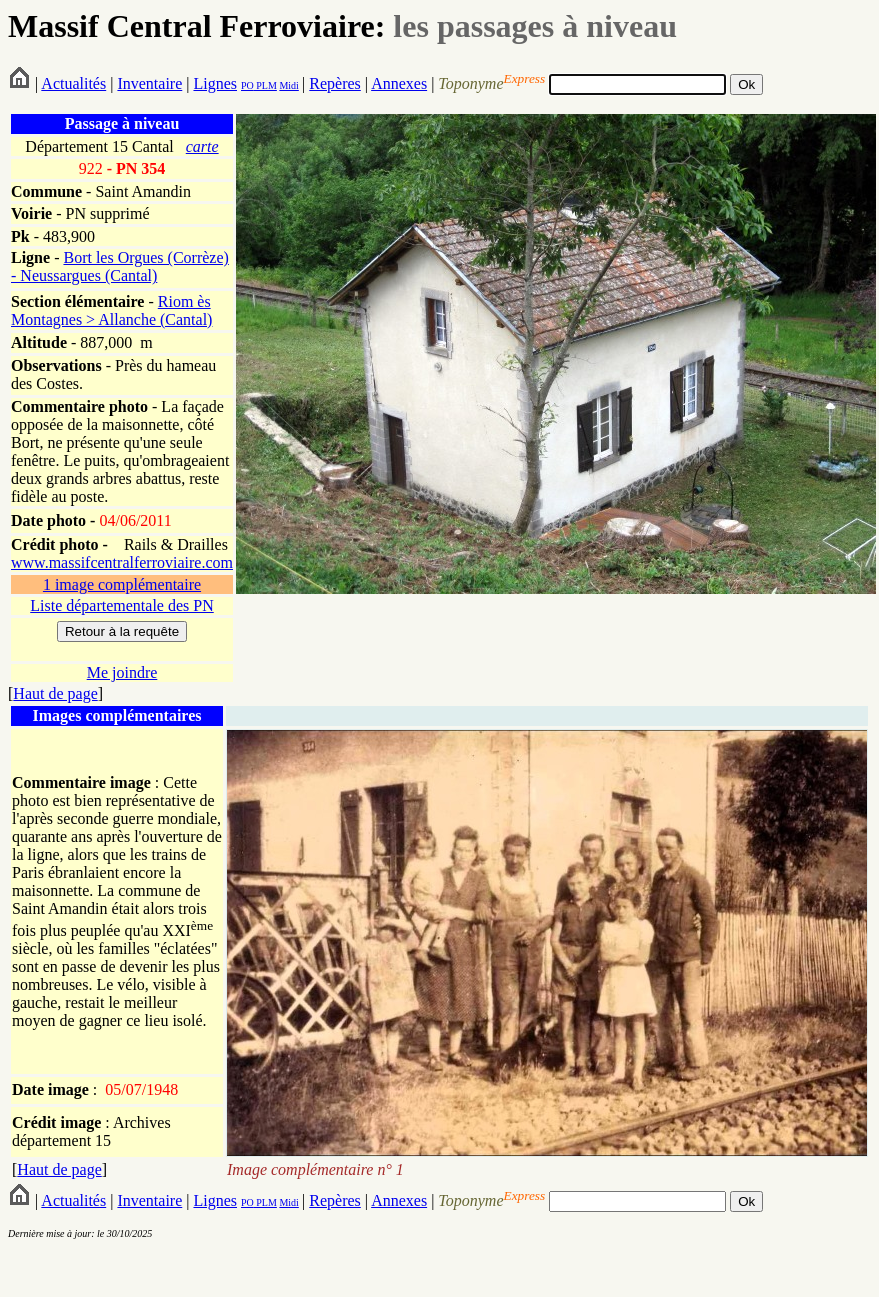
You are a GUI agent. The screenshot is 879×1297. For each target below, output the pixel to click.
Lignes (215, 83)
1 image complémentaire (122, 584)
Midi (288, 85)
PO (247, 85)
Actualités (73, 83)
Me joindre (122, 672)
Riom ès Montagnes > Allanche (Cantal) (111, 310)
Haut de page (55, 693)
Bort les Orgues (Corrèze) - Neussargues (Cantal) (120, 266)
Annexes (399, 83)
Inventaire (149, 83)
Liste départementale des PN (122, 605)
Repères (335, 83)
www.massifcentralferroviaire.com (122, 562)
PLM (265, 85)
